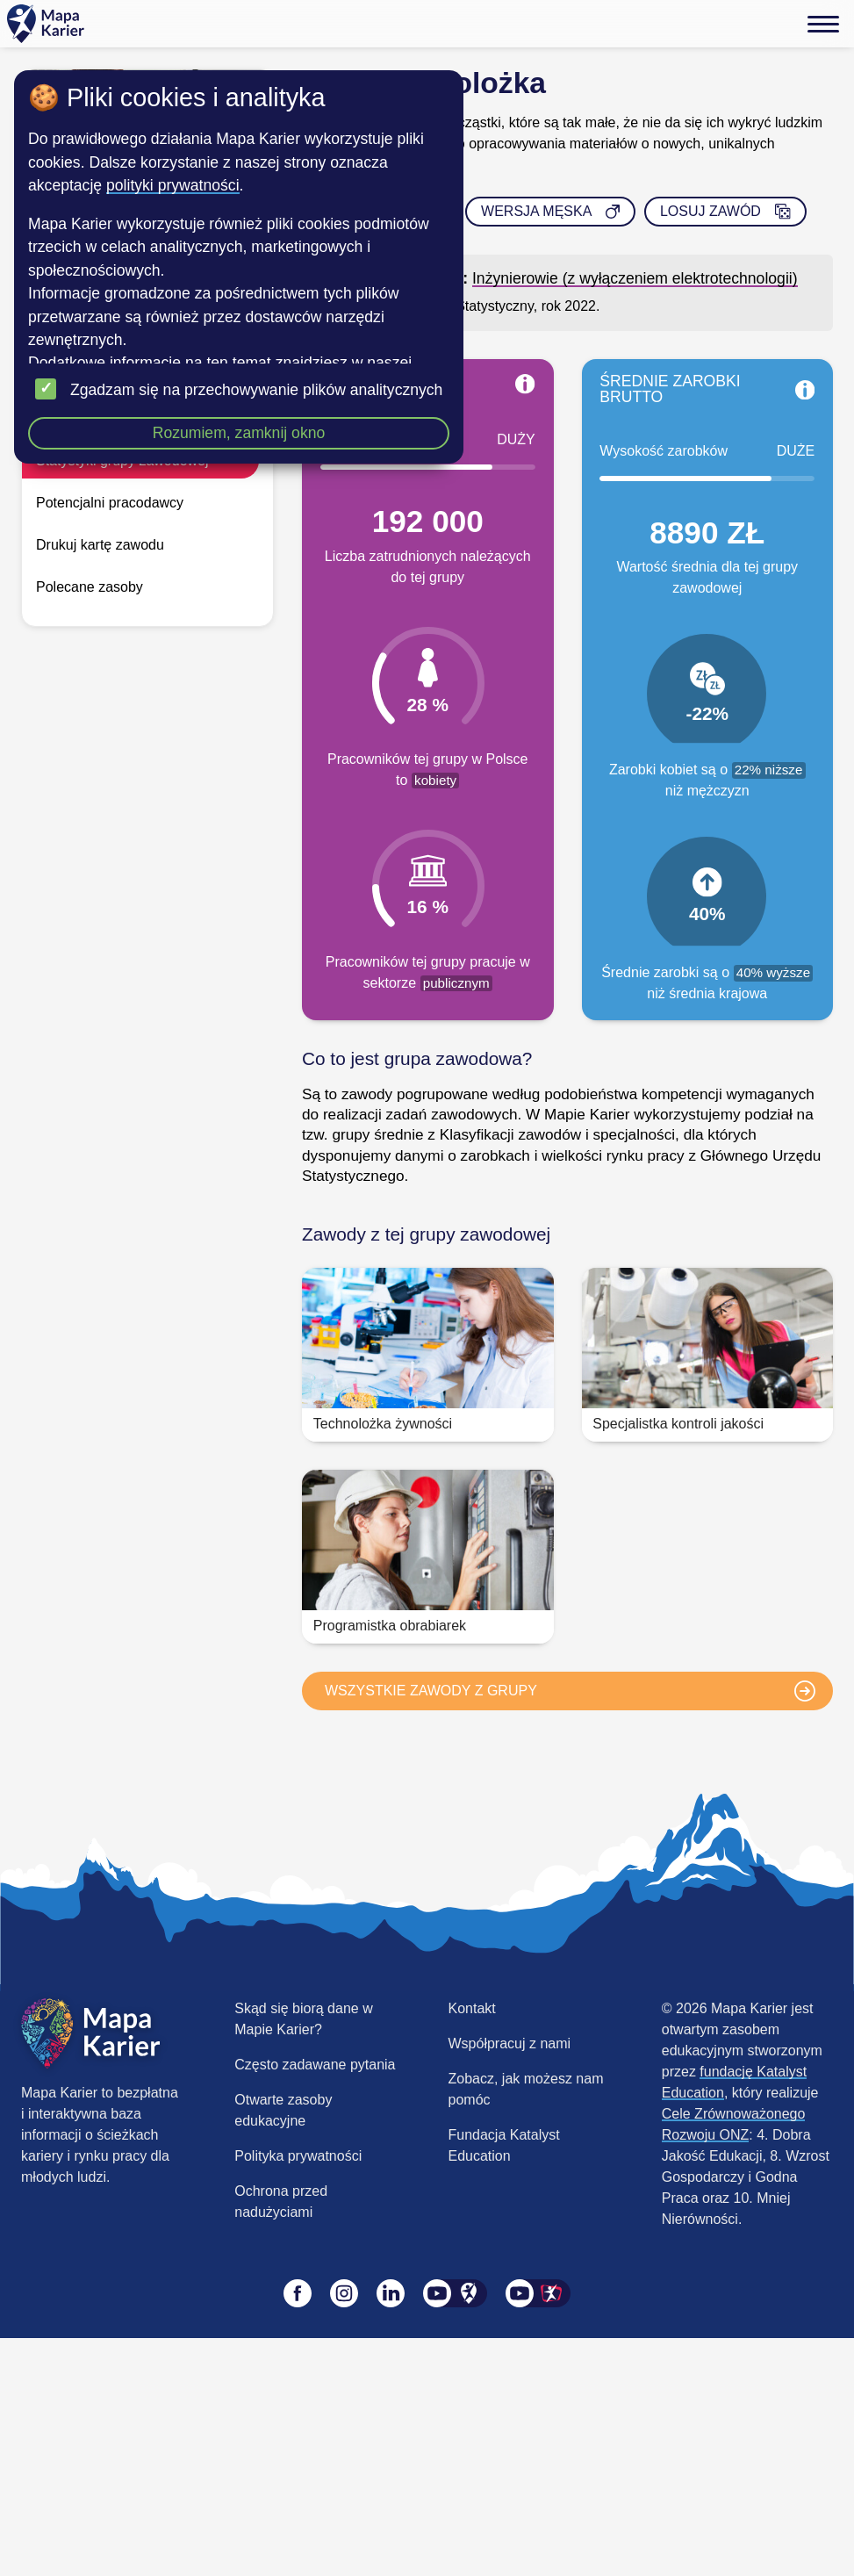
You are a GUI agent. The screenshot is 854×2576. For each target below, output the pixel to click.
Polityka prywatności (298, 2155)
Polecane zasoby (89, 586)
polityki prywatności (173, 185)
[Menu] (823, 23)
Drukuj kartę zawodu (100, 544)
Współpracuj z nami (510, 2043)
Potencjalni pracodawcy (109, 502)
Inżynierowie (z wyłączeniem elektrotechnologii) (635, 278)
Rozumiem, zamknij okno (239, 433)
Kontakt (472, 2008)
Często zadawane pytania (314, 2064)
